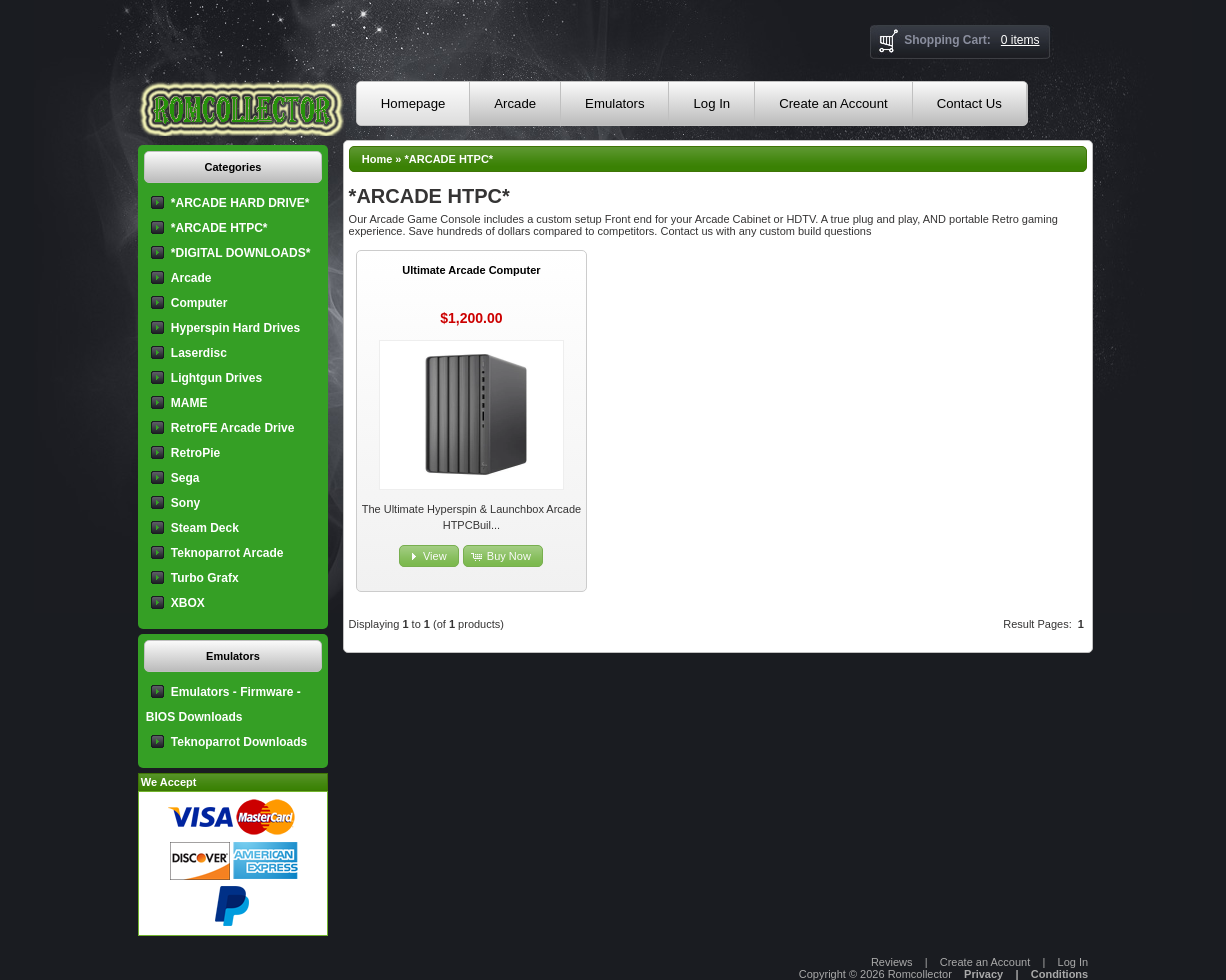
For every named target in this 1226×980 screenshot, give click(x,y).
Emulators (614, 103)
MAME (189, 403)
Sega (185, 478)
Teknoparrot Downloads (239, 742)
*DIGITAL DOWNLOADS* (241, 253)
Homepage (413, 103)
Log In (711, 103)
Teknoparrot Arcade (227, 553)
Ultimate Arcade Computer (471, 270)
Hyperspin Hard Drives (235, 328)
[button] (429, 556)
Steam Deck (205, 528)
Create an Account (833, 103)
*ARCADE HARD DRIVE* (240, 203)
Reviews (892, 962)
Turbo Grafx (205, 578)
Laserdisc (199, 353)
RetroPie (195, 453)
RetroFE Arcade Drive (233, 428)
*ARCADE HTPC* (449, 159)
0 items (1020, 40)
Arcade (515, 103)
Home (377, 159)
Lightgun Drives (216, 378)
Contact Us (969, 103)
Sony (185, 503)
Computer (199, 303)
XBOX (188, 603)
